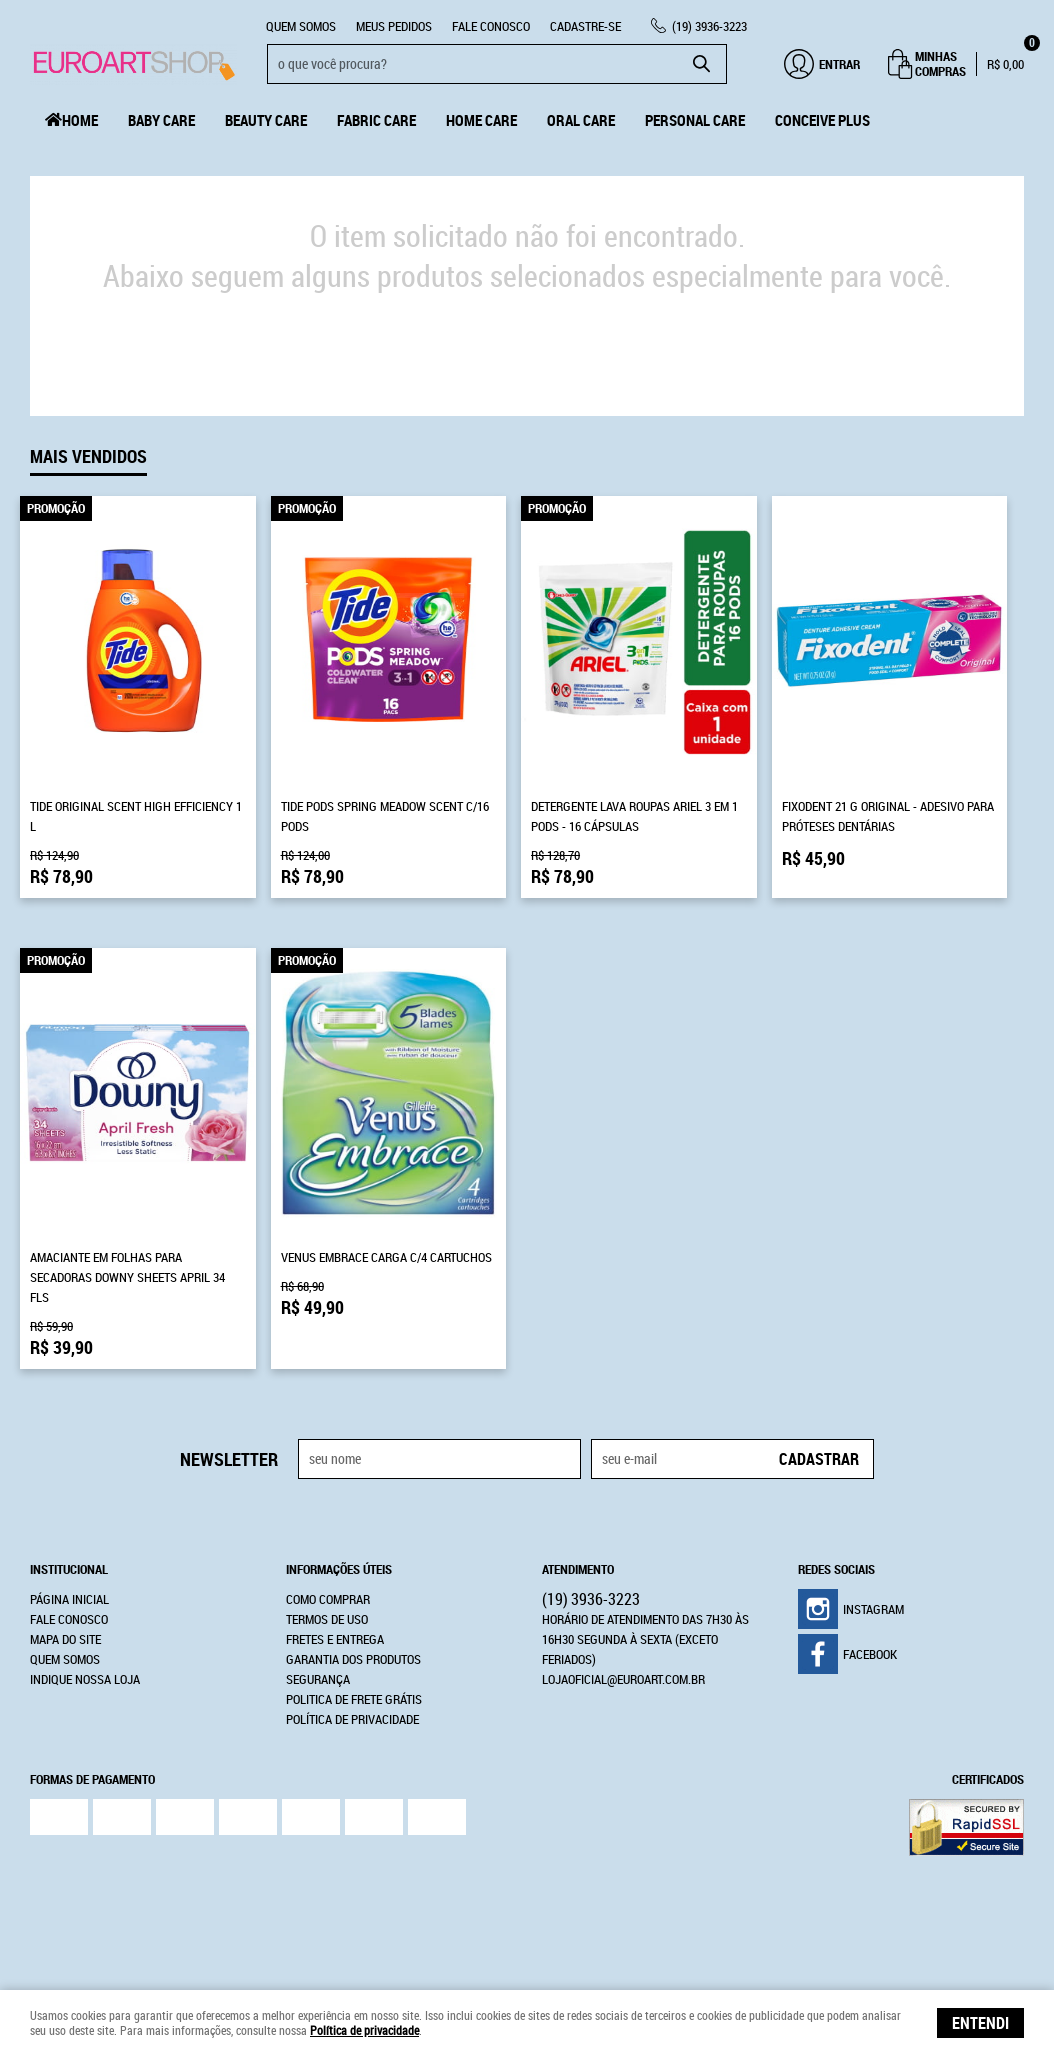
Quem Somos (301, 26)
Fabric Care (376, 120)
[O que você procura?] (702, 64)
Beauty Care (266, 120)
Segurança (318, 1679)
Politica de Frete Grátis (354, 1699)
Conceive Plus (822, 120)
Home (80, 120)
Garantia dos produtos (353, 1659)
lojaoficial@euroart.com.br (623, 1679)
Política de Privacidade (352, 1719)
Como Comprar (328, 1599)
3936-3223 (709, 26)
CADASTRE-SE (585, 26)
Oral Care (581, 120)
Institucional (69, 1569)
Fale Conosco (491, 26)
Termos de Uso (327, 1619)
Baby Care (161, 120)
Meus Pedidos (394, 26)
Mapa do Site (65, 1639)
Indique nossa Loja (85, 1679)
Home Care (481, 120)
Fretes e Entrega (335, 1639)
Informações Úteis (339, 1569)
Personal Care (695, 120)
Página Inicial (69, 1599)
